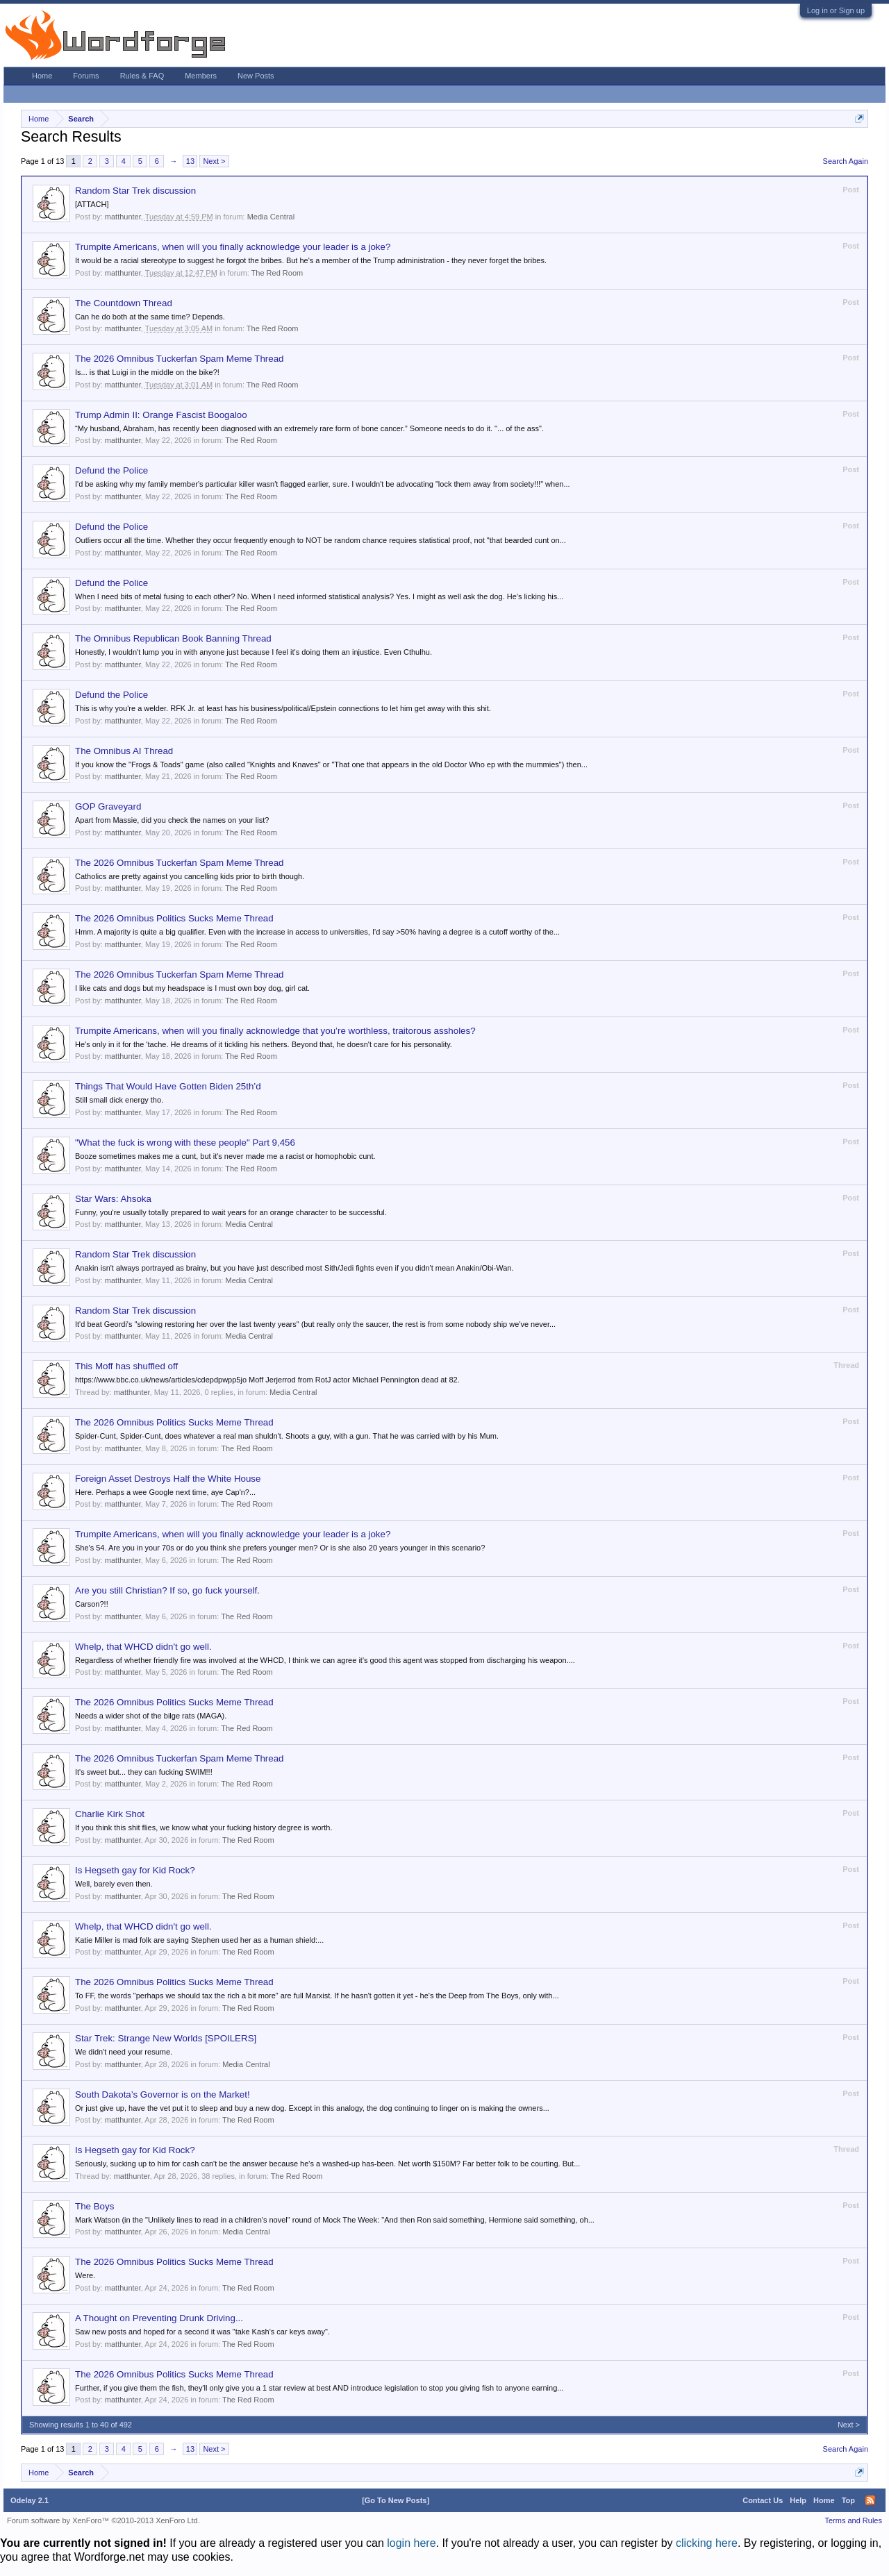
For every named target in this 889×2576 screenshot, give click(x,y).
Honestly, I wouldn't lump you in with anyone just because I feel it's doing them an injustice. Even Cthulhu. (253, 652)
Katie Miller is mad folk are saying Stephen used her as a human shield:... (199, 1940)
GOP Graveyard (108, 806)
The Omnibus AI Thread (124, 751)
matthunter (123, 216)
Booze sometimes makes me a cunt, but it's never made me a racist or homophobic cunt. (225, 1156)
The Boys (94, 2206)
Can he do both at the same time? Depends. (150, 316)
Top (848, 2500)
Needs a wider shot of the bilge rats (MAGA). (150, 1716)
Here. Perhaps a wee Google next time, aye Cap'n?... (165, 1492)
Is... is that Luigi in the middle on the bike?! (147, 372)
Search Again (845, 161)
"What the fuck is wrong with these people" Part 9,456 (185, 1142)
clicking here (707, 2543)
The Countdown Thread (123, 303)
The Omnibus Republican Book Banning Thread (173, 638)
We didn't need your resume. (123, 2052)
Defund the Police (111, 470)
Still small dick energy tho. (119, 1100)
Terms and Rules (853, 2520)
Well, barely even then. (114, 1884)
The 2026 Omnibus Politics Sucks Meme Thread (174, 918)
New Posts (256, 76)
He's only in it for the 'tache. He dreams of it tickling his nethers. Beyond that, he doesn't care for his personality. (263, 1044)
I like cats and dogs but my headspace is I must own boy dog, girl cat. (192, 988)
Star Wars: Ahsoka (113, 1199)
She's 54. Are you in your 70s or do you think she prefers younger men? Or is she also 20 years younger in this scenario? (280, 1548)
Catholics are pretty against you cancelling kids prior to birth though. (189, 876)
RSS (870, 2500)
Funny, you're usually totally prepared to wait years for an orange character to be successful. (231, 1212)
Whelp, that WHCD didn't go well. (143, 1646)
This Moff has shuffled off (126, 1366)
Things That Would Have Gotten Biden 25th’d (168, 1086)
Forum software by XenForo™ (103, 2520)
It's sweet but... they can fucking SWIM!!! (144, 1772)
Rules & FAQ (142, 76)
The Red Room (277, 273)
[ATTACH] (91, 204)
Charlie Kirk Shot (109, 1814)
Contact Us (762, 2500)
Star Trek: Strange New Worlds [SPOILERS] (165, 2038)
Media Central (270, 216)
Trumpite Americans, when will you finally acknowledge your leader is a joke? (232, 247)
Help (798, 2500)
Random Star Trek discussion (135, 190)
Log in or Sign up (836, 10)
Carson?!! (91, 1604)
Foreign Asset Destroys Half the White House (167, 1478)
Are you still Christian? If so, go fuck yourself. (167, 1590)
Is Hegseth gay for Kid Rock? (135, 1870)
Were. (85, 2275)
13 (190, 161)
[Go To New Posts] (395, 2500)
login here (411, 2543)
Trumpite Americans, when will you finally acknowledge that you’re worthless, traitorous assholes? (275, 1031)
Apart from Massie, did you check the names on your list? (172, 820)
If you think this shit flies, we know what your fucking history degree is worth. (204, 1827)
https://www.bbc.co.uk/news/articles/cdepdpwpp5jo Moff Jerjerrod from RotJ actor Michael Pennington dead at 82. (267, 1379)
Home (42, 76)
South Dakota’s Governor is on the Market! (162, 2094)
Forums (86, 76)
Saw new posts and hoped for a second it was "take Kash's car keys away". (202, 2331)
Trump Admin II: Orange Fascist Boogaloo (161, 415)
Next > (214, 161)
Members (201, 76)
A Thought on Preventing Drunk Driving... (159, 2318)
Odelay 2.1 (29, 2500)
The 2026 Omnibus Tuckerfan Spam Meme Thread (179, 358)
